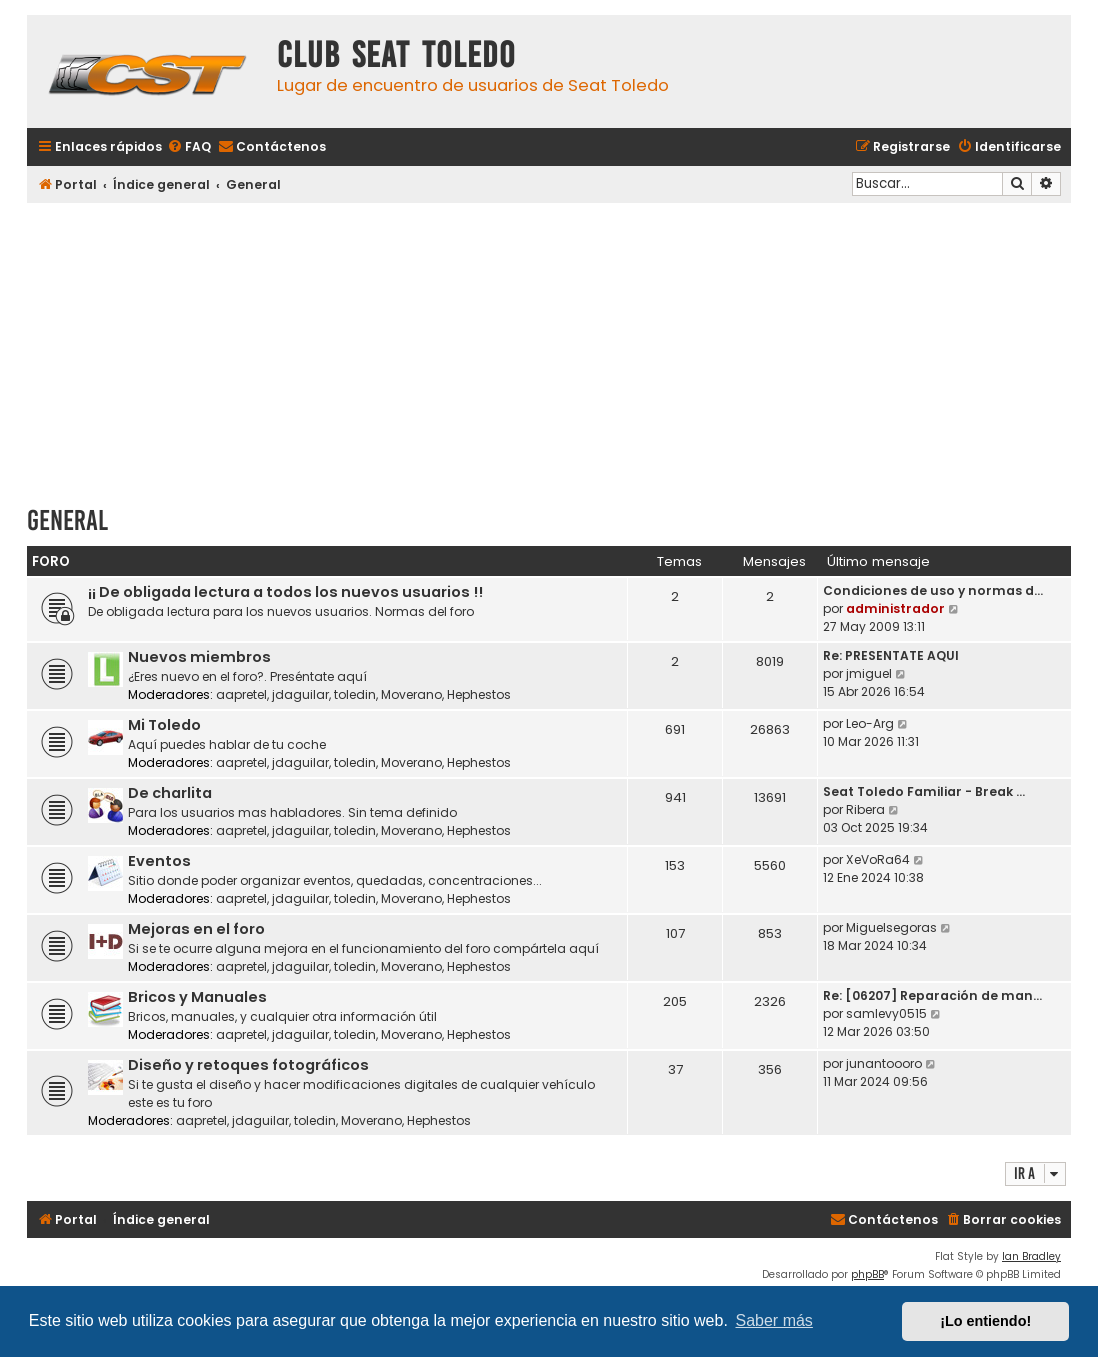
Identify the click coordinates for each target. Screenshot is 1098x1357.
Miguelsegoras (891, 927)
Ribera (865, 809)
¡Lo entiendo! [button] (985, 1321)
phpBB (867, 1274)
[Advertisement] (549, 347)
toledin (355, 694)
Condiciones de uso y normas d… (933, 590)
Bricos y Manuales (197, 997)
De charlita (170, 793)
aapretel (241, 694)
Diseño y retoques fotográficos (248, 1065)
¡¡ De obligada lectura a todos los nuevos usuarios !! (285, 592)
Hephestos (479, 694)
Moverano (411, 694)
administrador (895, 608)
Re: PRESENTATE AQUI (891, 655)
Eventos (159, 861)
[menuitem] (189, 147)
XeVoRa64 (878, 859)
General (67, 520)
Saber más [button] (774, 1320)
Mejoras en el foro (196, 929)
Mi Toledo (164, 725)
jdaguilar (300, 694)
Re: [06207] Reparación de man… (932, 995)
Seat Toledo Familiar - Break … (924, 791)
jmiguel (869, 673)
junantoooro (884, 1063)
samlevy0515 (886, 1013)
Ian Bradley (1031, 1256)
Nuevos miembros (199, 657)
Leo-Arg (870, 723)
